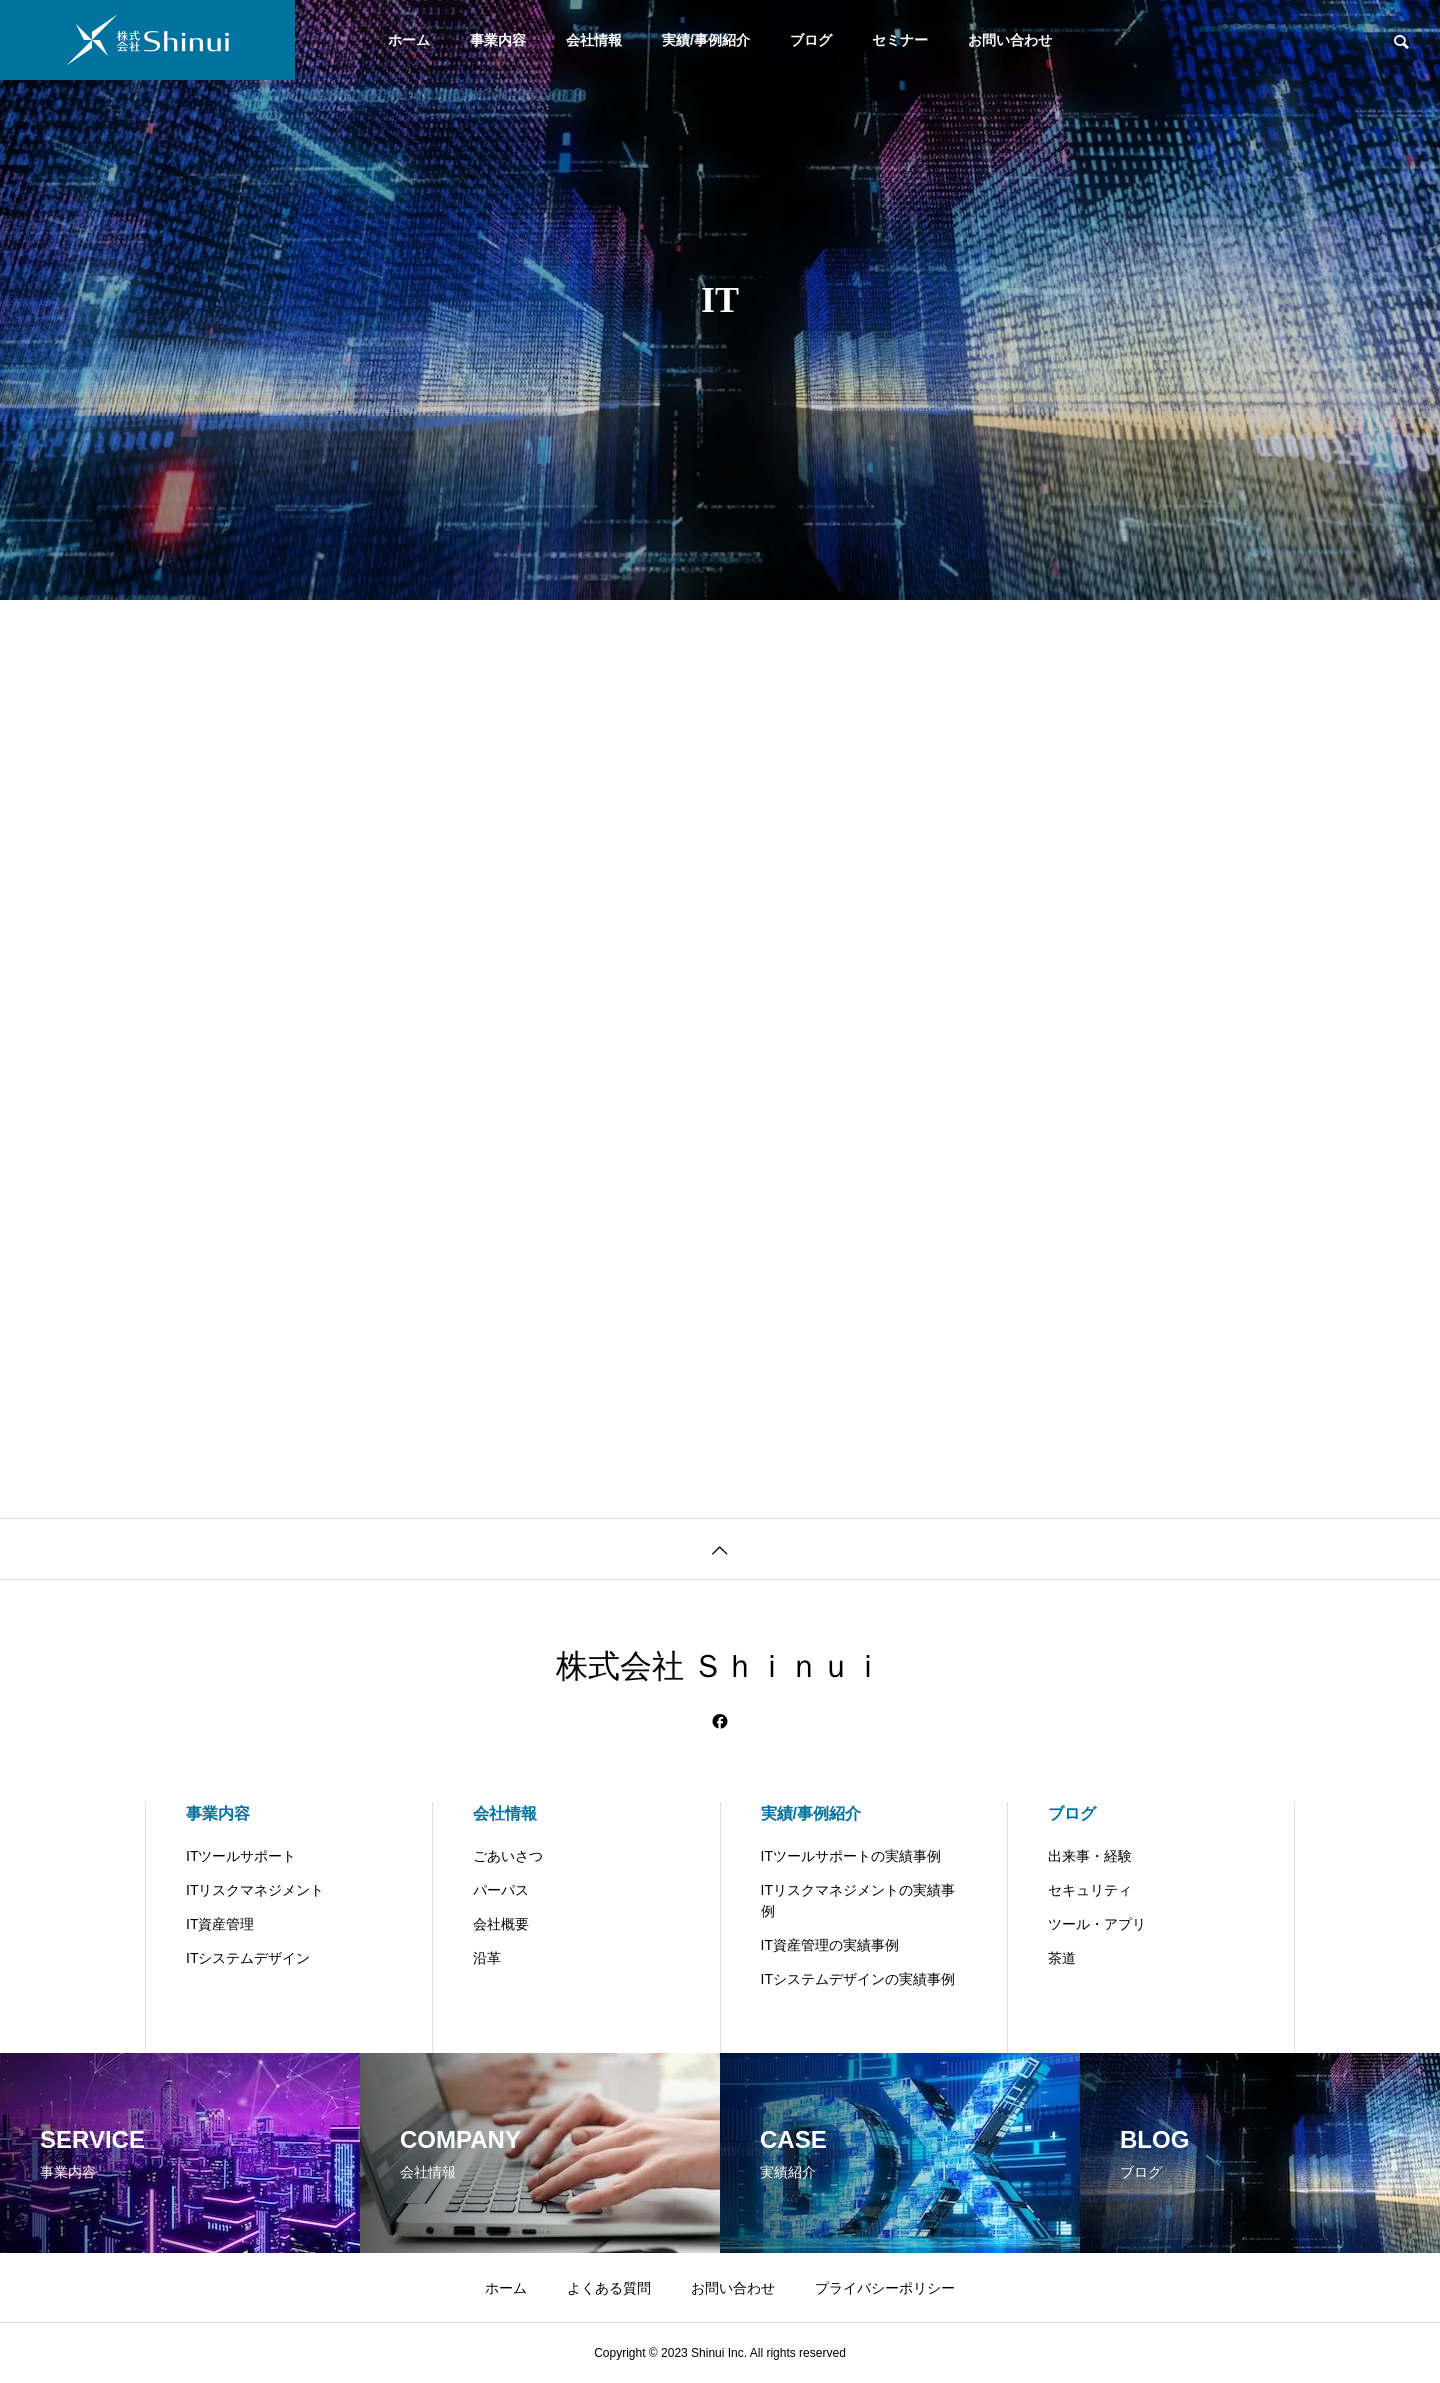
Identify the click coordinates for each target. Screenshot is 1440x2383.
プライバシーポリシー (885, 2288)
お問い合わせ (1010, 40)
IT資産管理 (220, 1924)
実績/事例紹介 (706, 40)
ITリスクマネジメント (255, 1890)
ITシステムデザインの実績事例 (858, 1979)
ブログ (811, 40)
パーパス (501, 1890)
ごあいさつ (508, 1856)
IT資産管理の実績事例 (830, 1945)
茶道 (1062, 1958)
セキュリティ (1090, 1890)
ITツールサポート (241, 1856)
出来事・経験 (1090, 1856)
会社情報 (594, 40)
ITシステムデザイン (248, 1958)
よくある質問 (609, 2288)
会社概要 (501, 1924)
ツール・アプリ (1097, 1924)
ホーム (409, 40)
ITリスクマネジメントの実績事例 (858, 1900)
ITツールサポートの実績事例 (851, 1856)
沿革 (487, 1958)
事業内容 (498, 40)
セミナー (900, 40)
